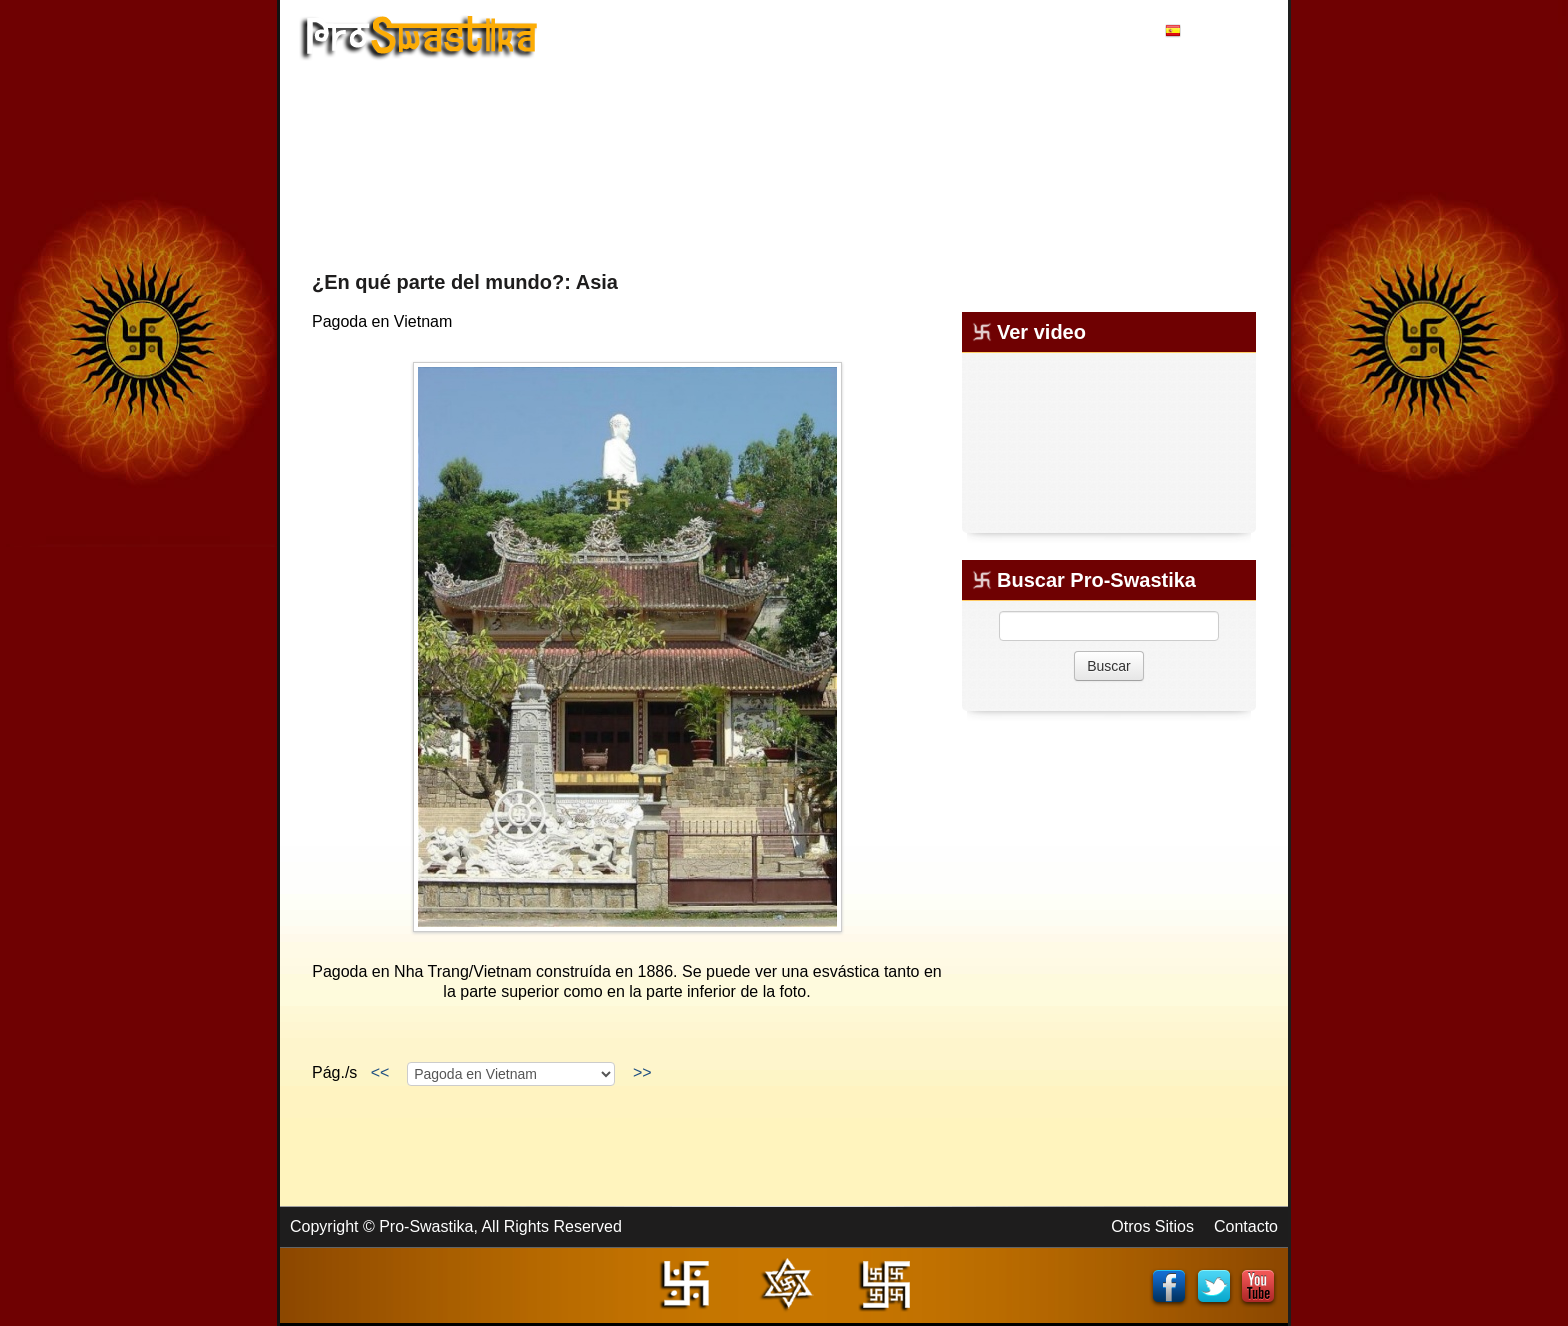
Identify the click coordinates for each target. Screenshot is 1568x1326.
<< (380, 1072)
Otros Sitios (1152, 1226)
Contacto (1246, 1226)
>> (642, 1072)
